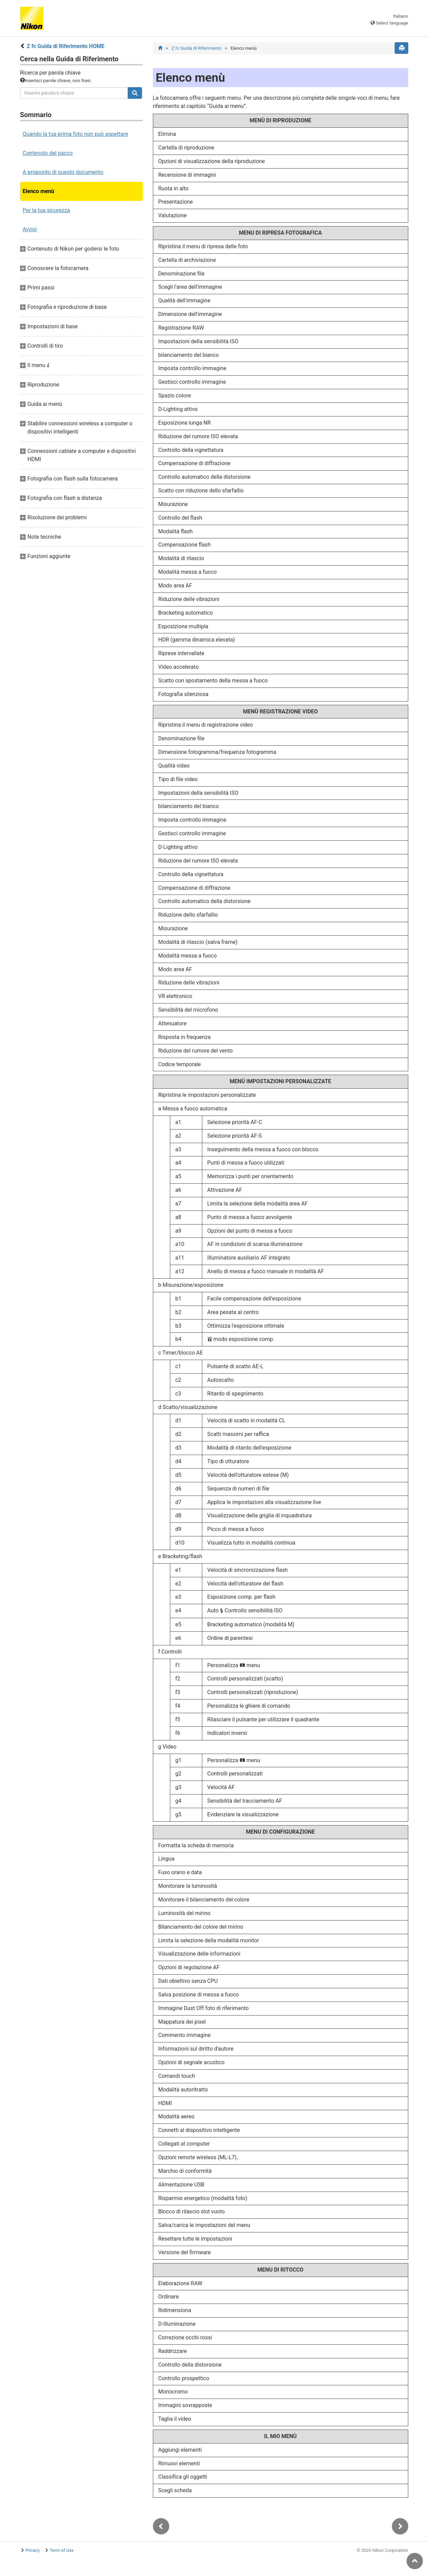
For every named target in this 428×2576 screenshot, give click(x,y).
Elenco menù (38, 191)
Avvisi (30, 229)
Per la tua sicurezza (46, 210)
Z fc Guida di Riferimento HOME (65, 46)
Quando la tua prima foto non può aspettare (75, 134)
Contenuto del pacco (48, 153)
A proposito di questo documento (63, 172)
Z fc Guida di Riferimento (196, 48)
